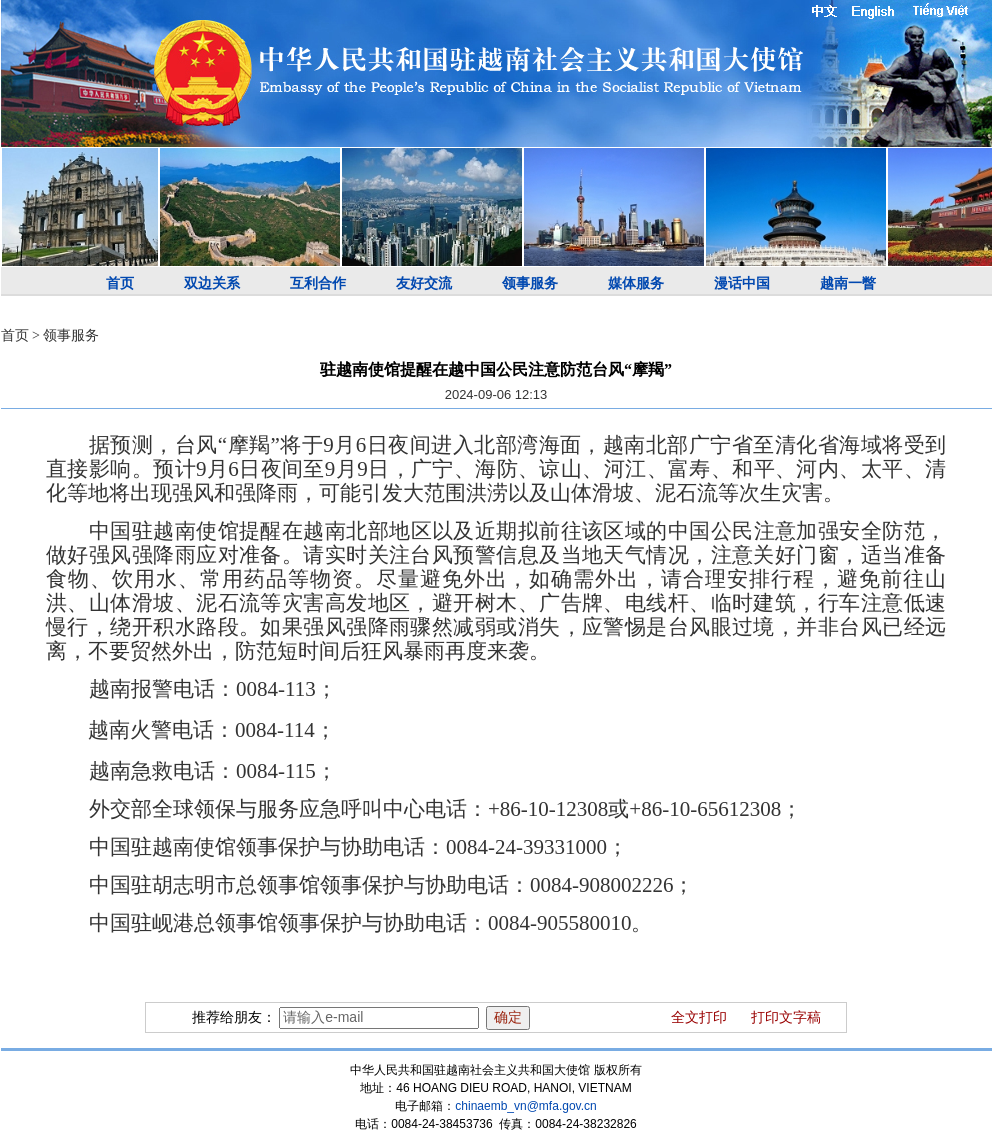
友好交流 (424, 283)
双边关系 (212, 283)
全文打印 (699, 1017)
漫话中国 (742, 283)
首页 (120, 283)
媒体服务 (636, 283)
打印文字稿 (786, 1017)
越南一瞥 (848, 283)
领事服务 (530, 283)
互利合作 (318, 283)
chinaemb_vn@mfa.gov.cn (525, 1106)
